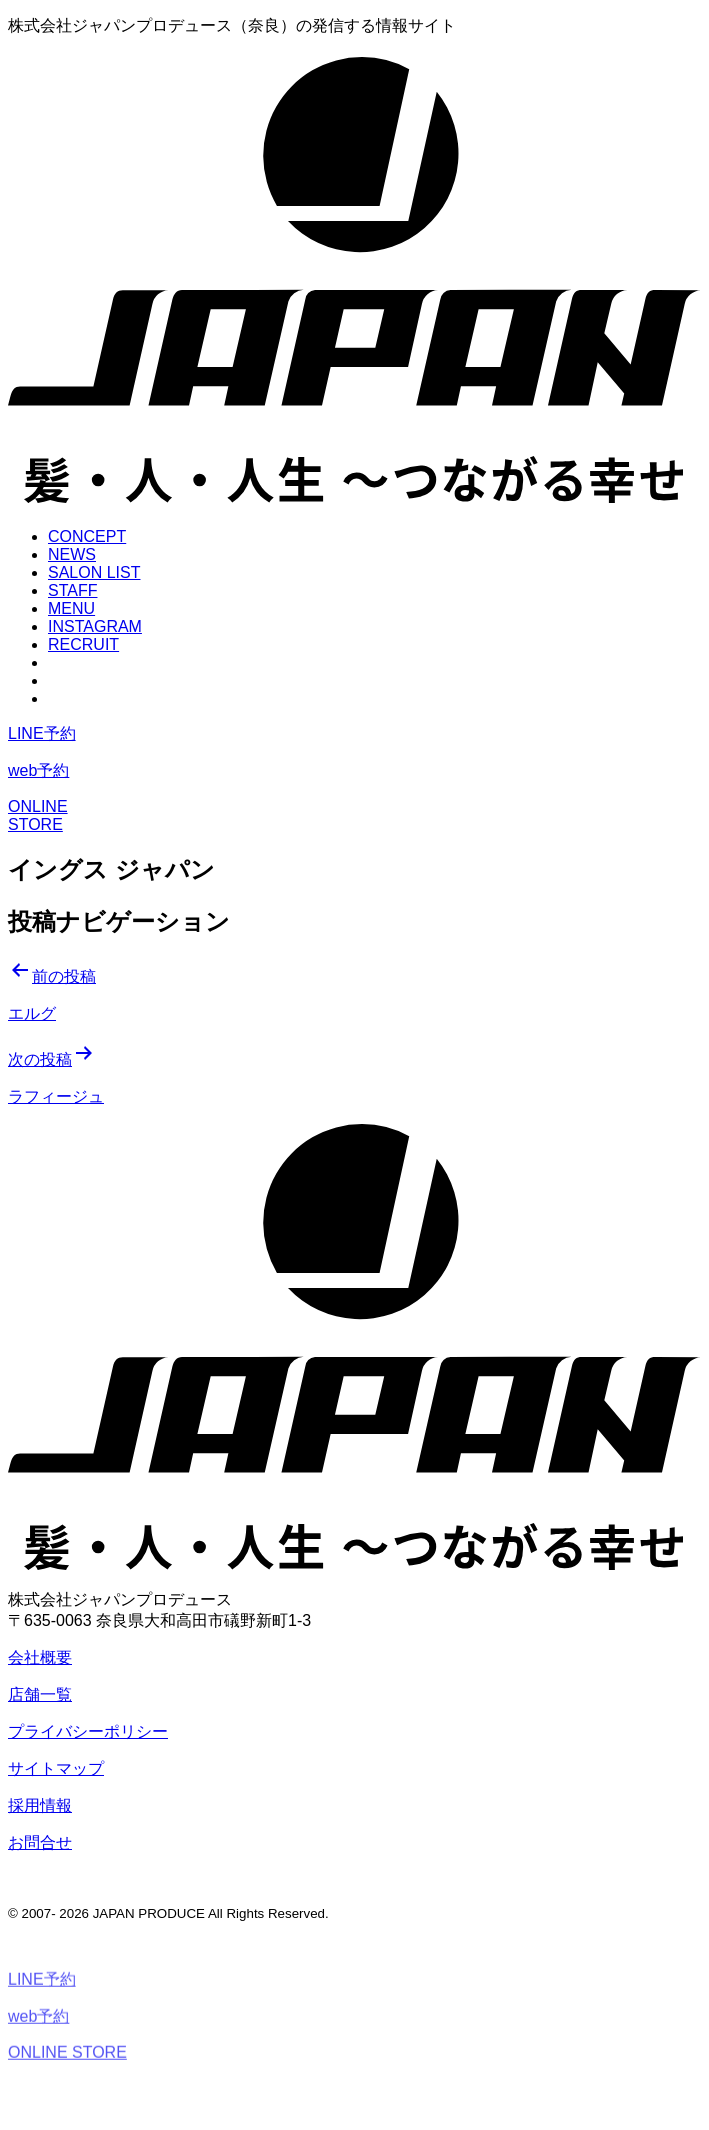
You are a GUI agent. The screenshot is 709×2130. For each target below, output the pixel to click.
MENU (71, 608)
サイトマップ (56, 1768)
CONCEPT (87, 536)
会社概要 (40, 1657)
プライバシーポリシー (88, 1731)
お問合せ (40, 1842)
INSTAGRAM (95, 626)
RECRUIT (83, 644)
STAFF (72, 590)
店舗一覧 (40, 1694)
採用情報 (40, 1805)
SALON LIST (94, 572)
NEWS (72, 554)
